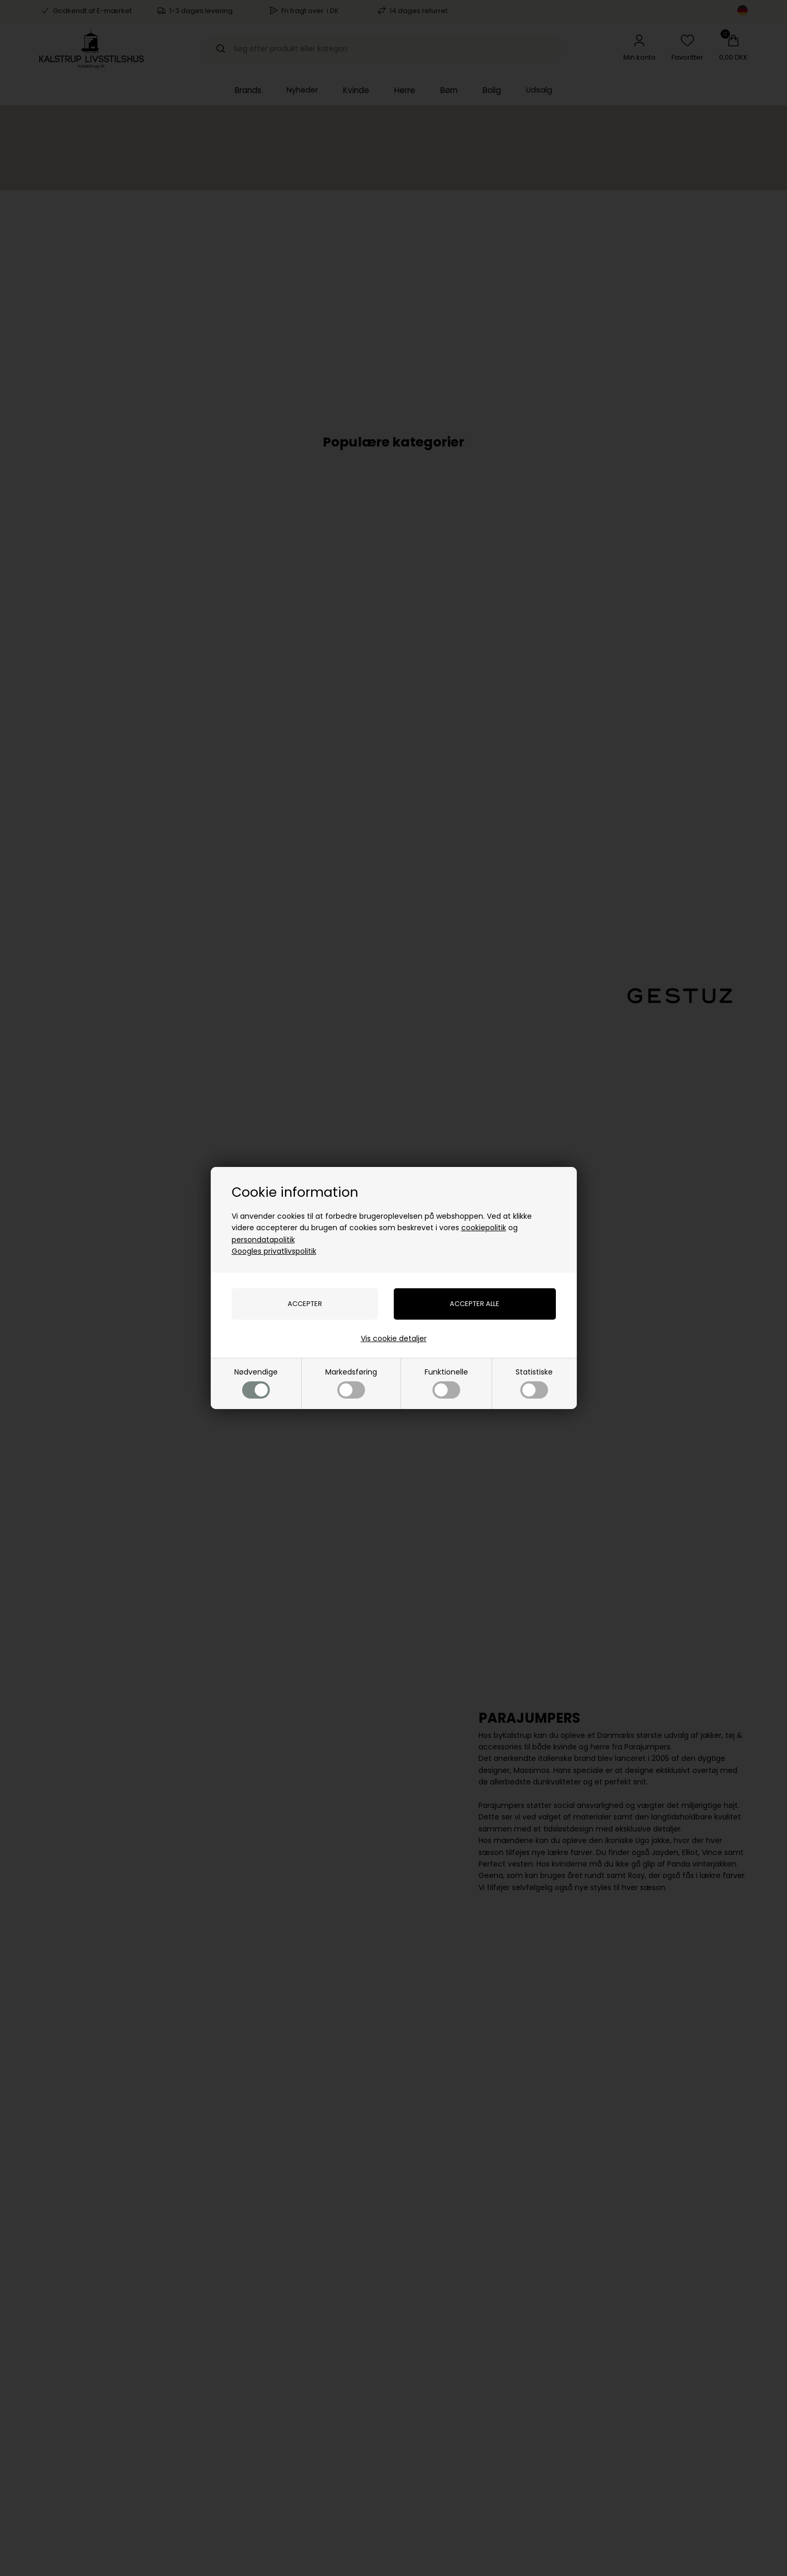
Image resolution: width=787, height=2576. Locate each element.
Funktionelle (446, 1383)
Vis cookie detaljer (394, 1338)
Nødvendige (256, 1383)
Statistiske (534, 1383)
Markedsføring (351, 1383)
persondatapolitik (263, 1239)
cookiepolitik (483, 1227)
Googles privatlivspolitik (274, 1251)
